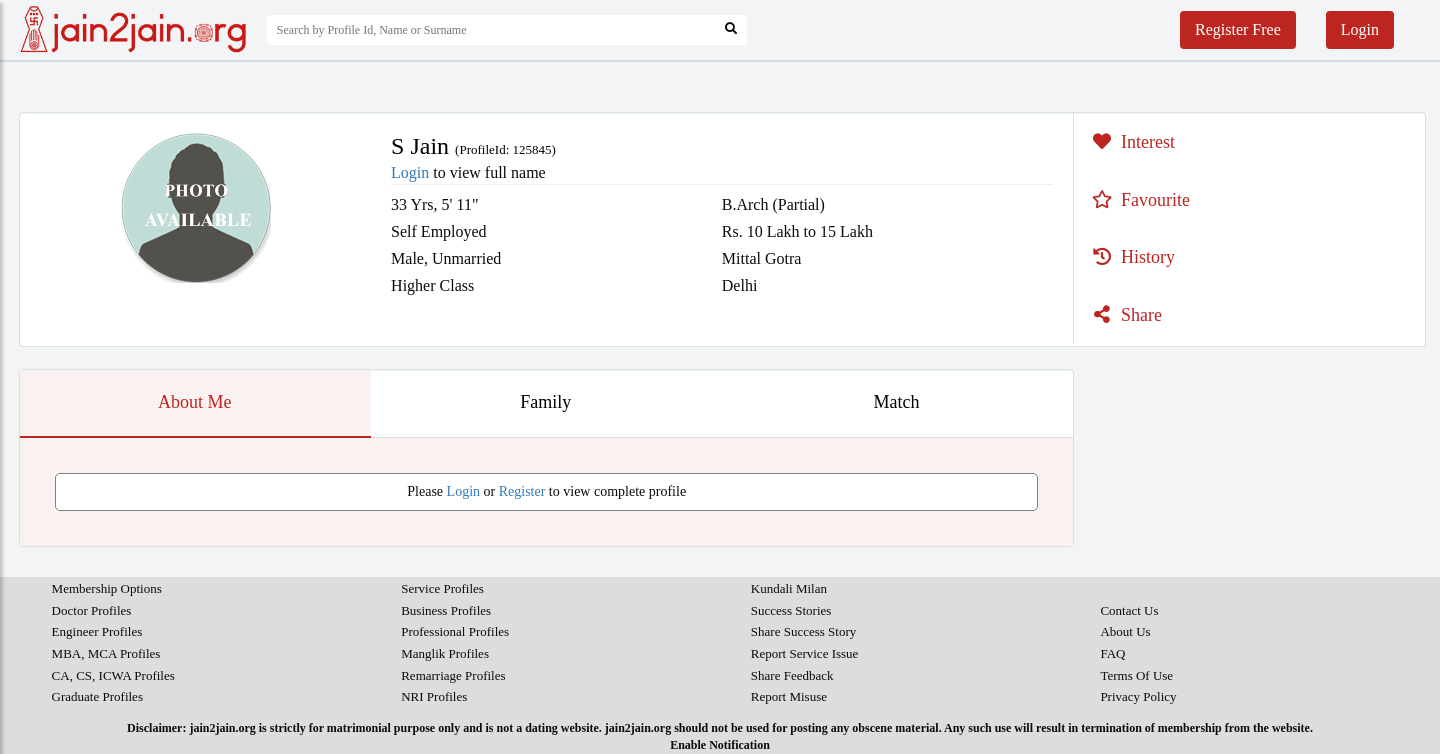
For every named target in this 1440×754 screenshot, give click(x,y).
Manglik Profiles (445, 653)
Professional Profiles (455, 631)
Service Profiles (442, 588)
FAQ (1112, 653)
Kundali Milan (789, 588)
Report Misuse (789, 696)
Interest (1131, 142)
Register (522, 491)
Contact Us (1129, 610)
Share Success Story (803, 631)
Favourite (1139, 200)
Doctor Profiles (92, 610)
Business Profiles (446, 610)
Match (897, 402)
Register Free (1238, 29)
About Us (1125, 631)
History (1131, 257)
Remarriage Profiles (453, 675)
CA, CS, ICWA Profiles (113, 675)
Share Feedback (792, 675)
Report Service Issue (805, 653)
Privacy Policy (1138, 696)
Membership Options (107, 588)
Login (1360, 29)
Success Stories (791, 610)
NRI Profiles (434, 696)
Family (545, 402)
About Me (195, 402)
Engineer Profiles (97, 631)
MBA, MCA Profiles (106, 653)
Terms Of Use (1136, 675)
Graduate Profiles (97, 696)
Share (1124, 315)
